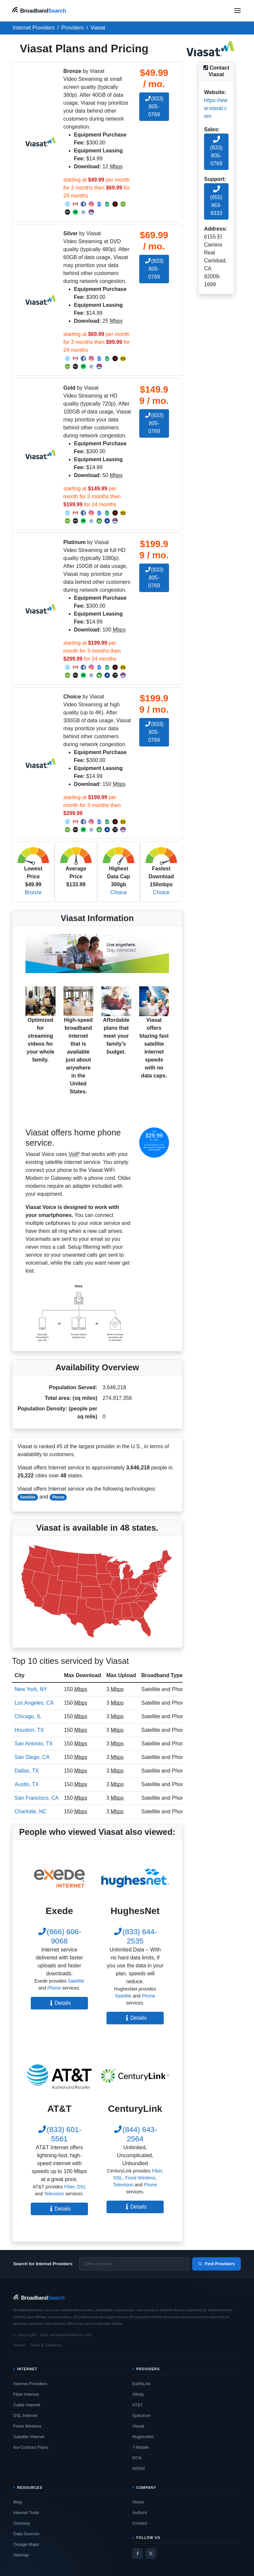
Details (59, 2003)
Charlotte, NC (31, 1811)
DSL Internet (25, 2415)
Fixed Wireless (140, 2177)
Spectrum (141, 2415)
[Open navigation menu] (237, 10)
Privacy (19, 2345)
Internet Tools (26, 2512)
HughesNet (143, 2436)
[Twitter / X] (151, 2553)
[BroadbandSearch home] (39, 10)
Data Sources (26, 2533)
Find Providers (216, 2263)
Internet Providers (30, 2383)
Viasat (138, 2426)
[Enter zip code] (134, 2264)
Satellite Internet (28, 2436)
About (138, 2501)
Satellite (27, 1497)
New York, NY (31, 1689)
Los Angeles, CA (34, 1703)
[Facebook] (137, 2553)
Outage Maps (26, 2544)
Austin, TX (27, 1784)
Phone (58, 1497)
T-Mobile (140, 2447)
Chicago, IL (28, 1716)
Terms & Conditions (46, 2345)
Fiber (69, 2186)
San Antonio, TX (34, 1743)
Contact (139, 2523)
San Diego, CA (32, 1757)
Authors (139, 2512)
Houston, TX (29, 1730)
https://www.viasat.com (216, 108)
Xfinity (138, 2394)
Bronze (33, 892)
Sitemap (21, 2554)
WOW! (138, 2468)
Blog (17, 2501)
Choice (118, 892)
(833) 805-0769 (154, 106)
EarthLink (141, 2383)
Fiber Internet (26, 2394)
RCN (137, 2457)
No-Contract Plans (30, 2447)
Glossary (21, 2523)
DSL (81, 2186)
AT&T (137, 2404)
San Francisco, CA (37, 1798)
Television (54, 2193)
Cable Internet (26, 2404)
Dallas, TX (27, 1771)
